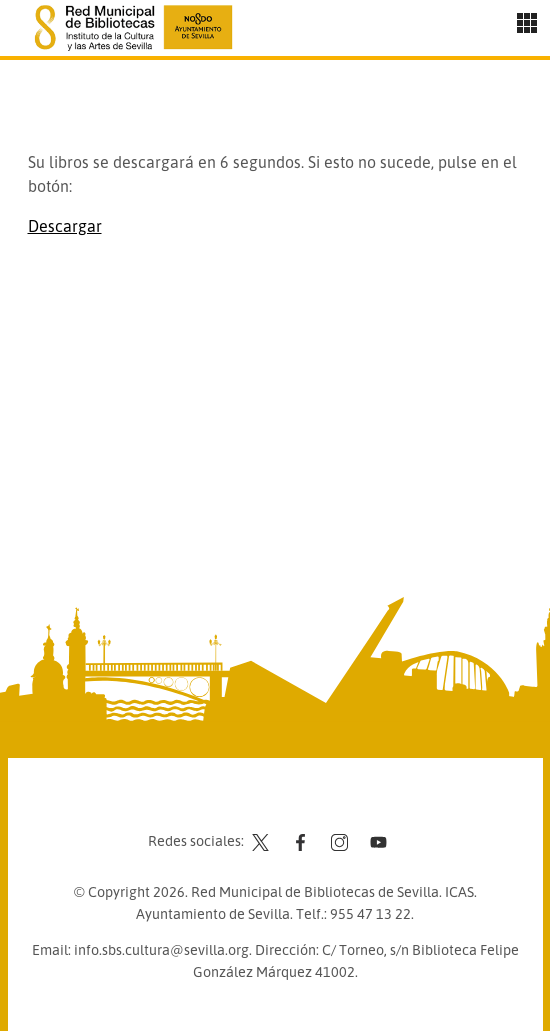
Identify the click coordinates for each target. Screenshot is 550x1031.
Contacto (225, 803)
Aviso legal (305, 803)
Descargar (65, 226)
